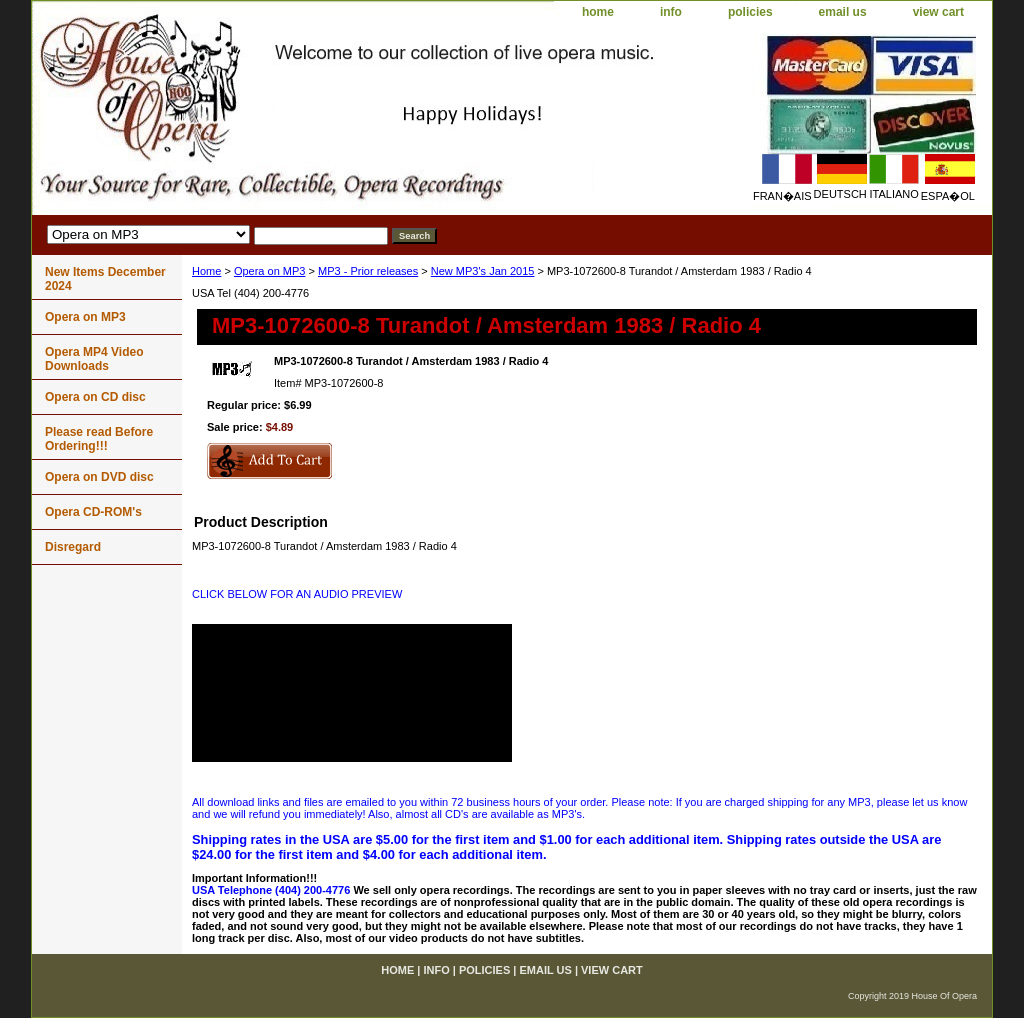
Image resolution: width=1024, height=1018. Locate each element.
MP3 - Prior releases (368, 271)
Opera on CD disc (95, 397)
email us (843, 12)
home (598, 12)
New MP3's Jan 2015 (483, 271)
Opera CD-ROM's (93, 512)
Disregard (73, 547)
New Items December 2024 (105, 279)
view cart (938, 12)
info (671, 12)
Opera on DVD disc (99, 477)
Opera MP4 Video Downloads (94, 359)
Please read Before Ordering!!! (99, 439)
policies (750, 12)
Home (206, 271)
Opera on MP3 (270, 271)
